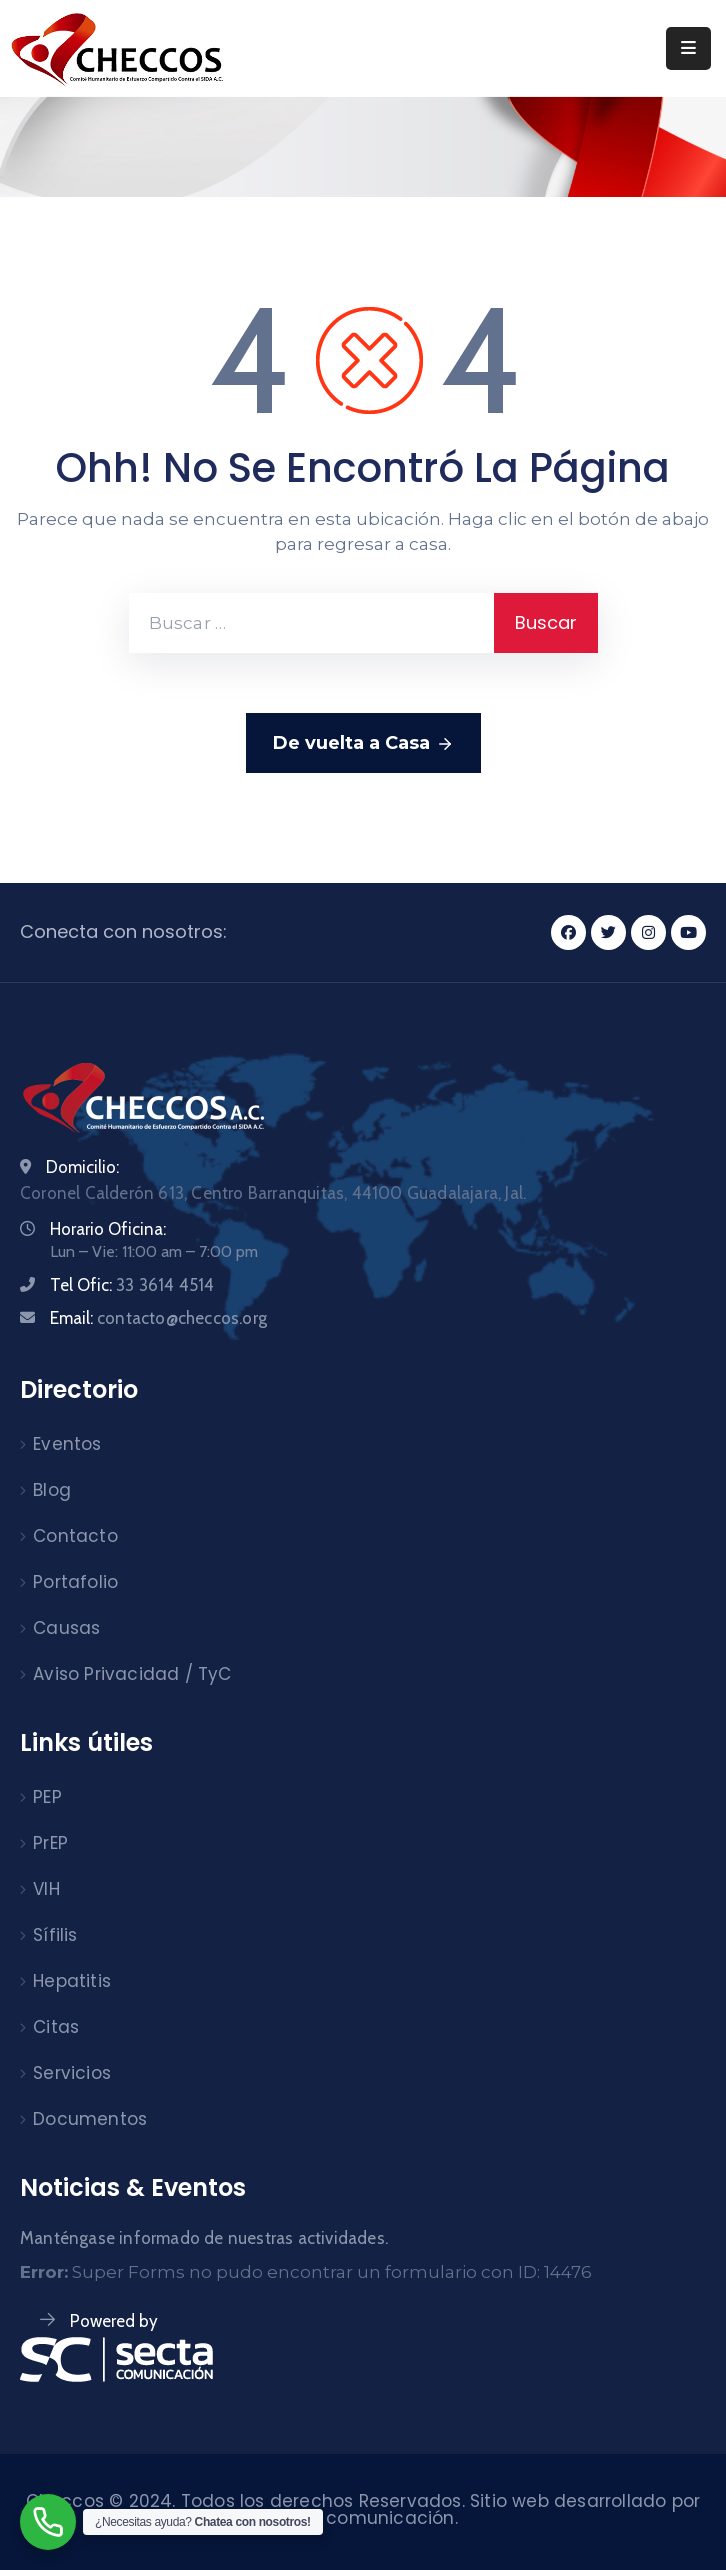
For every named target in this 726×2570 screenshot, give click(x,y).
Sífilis (55, 1935)
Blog (52, 1490)
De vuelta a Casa (363, 744)
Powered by (114, 2321)
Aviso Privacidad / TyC (132, 1674)
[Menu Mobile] (688, 48)
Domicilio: (82, 1167)
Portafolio (75, 1582)
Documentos (90, 2119)
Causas (66, 1628)
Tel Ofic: (132, 1285)
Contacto (75, 1536)
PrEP (50, 1843)
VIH (46, 1889)
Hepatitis (72, 1981)
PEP (47, 1797)
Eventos (67, 1444)
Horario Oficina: (108, 1229)
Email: (158, 1318)
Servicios (72, 2073)
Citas (56, 2027)
